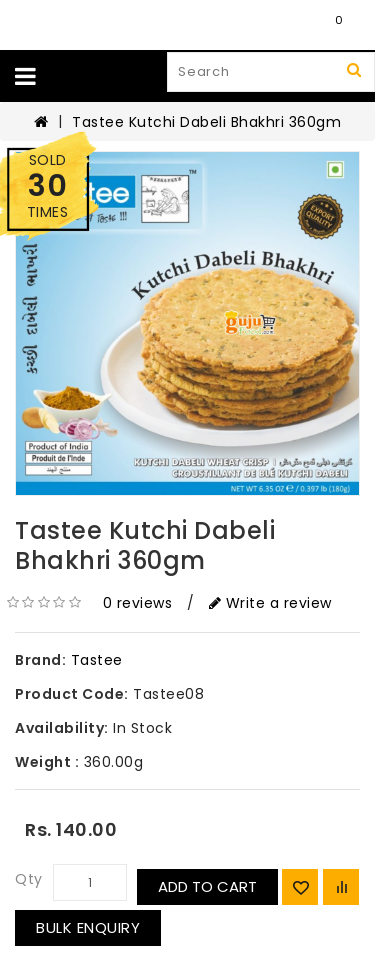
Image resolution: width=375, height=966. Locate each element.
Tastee (97, 660)
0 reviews (138, 603)
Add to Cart (207, 886)
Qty (29, 879)
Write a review (270, 603)
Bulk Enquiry (88, 927)
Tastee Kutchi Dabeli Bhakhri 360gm (206, 122)
